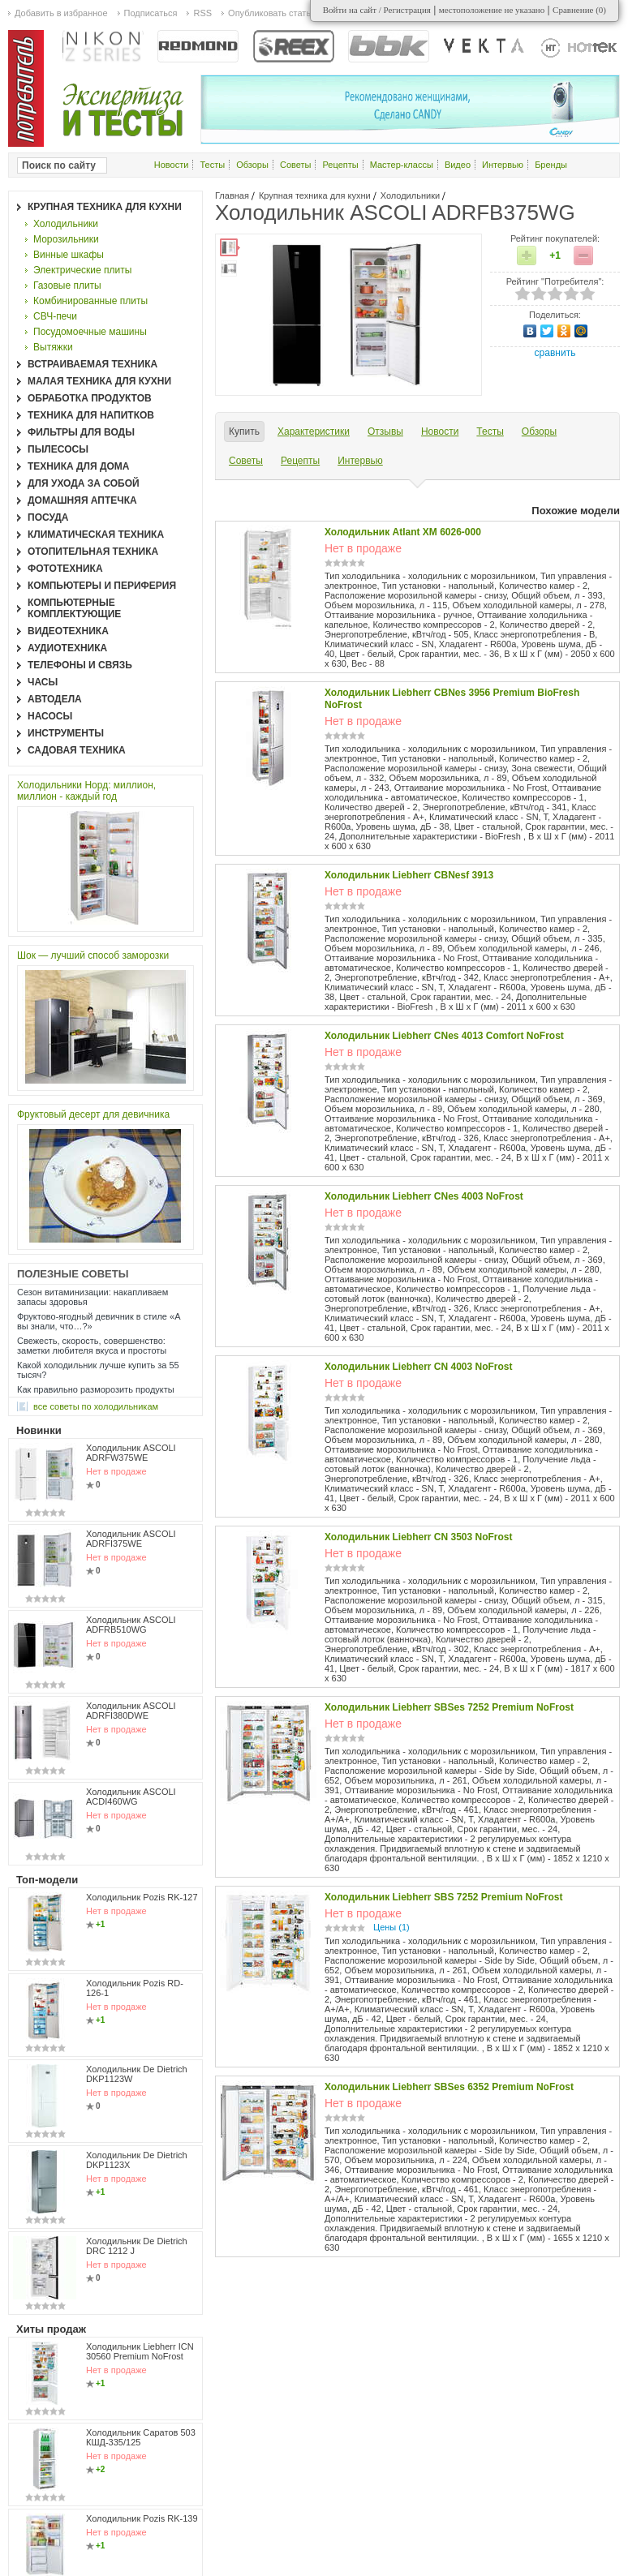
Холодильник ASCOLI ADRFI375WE (131, 1538)
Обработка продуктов (90, 398)
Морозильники (66, 239)
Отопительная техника (93, 551)
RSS (202, 13)
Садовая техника (77, 750)
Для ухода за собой (84, 483)
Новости (171, 165)
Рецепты (340, 165)
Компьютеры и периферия (102, 585)
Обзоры (252, 165)
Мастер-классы (401, 165)
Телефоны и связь (80, 665)
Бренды (551, 165)
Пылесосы (58, 449)
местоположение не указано (492, 10)
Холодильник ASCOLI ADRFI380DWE (131, 1710)
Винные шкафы (68, 254)
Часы (43, 682)
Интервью (502, 165)
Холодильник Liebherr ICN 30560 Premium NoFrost (140, 2351)
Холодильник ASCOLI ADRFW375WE (131, 1452)
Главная (232, 195)
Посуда (48, 517)
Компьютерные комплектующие (74, 608)
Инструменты (66, 733)
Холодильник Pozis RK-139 (142, 2518)
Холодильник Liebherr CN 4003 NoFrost (419, 1366)
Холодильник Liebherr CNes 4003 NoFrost (424, 1196)
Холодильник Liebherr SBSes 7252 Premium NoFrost (449, 1707)
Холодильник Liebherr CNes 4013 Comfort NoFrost (444, 1035)
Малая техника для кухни (99, 381)
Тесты (212, 165)
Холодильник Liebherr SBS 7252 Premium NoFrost (444, 1897)
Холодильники (410, 195)
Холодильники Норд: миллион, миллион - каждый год (86, 790)
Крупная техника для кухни (315, 195)
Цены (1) (391, 1927)
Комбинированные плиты (90, 301)
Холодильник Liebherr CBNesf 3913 (409, 875)
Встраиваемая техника (92, 364)
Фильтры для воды (81, 432)
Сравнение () (579, 10)
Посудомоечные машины (90, 331)
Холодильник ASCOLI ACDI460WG (131, 1796)
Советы (295, 165)
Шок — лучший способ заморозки (93, 955)
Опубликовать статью (272, 13)
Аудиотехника (67, 648)
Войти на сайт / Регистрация (377, 10)
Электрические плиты (82, 270)
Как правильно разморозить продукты (95, 1389)
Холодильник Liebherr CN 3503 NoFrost (419, 1537)
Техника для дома (78, 466)
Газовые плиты (67, 285)
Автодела (55, 699)
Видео (458, 165)
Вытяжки (53, 347)
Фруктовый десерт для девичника (93, 1114)
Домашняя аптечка (82, 500)
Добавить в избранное (61, 13)
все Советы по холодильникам (95, 1406)
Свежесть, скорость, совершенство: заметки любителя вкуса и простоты (91, 1345)
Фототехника (65, 568)
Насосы (50, 716)
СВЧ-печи (55, 316)
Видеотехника (68, 631)
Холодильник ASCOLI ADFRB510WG (131, 1624)
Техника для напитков (91, 415)
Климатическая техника (96, 534)
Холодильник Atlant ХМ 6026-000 (403, 532)
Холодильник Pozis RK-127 (142, 1897)
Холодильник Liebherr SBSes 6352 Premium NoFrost (449, 2087)
